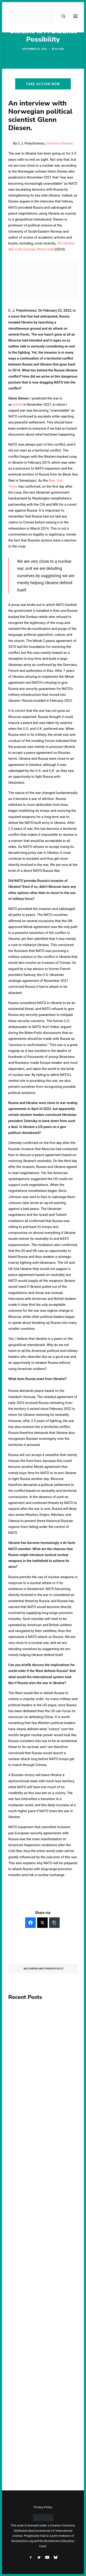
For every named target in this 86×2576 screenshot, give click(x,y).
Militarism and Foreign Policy (44, 1968)
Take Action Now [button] (43, 84)
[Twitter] (42, 1922)
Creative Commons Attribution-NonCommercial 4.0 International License (43, 2531)
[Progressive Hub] (31, 16)
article (17, 404)
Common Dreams (59, 143)
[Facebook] (30, 1922)
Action (59, 49)
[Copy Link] (54, 1922)
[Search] (61, 16)
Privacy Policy (43, 2507)
